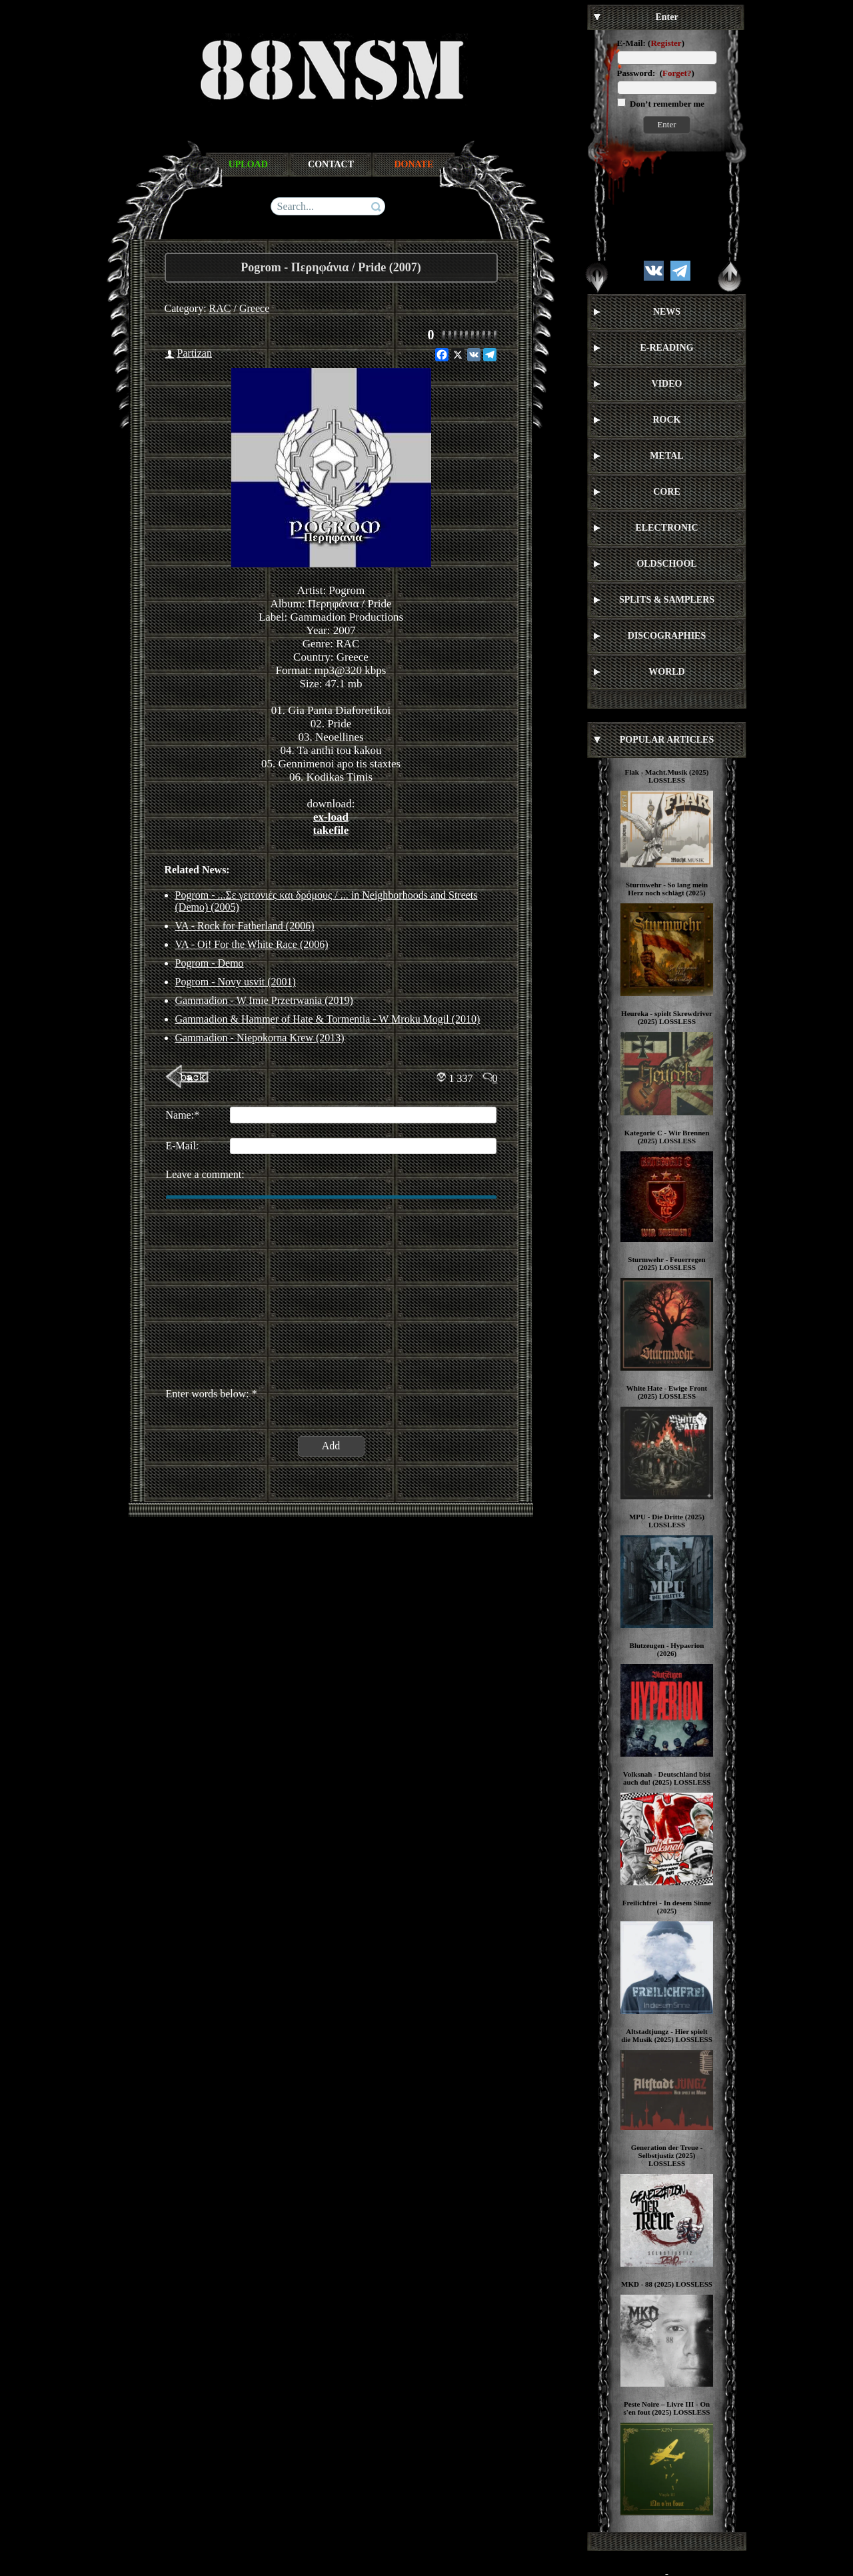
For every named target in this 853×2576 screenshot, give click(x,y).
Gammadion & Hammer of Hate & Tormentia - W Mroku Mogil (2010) (327, 1019)
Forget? (676, 73)
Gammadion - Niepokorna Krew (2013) (260, 1037)
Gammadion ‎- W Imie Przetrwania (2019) (264, 1000)
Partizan (194, 353)
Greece (254, 308)
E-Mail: (631, 43)
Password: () (655, 73)
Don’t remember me (666, 104)
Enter (666, 124)
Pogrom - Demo (209, 963)
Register (665, 43)
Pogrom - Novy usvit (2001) (235, 981)
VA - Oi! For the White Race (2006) (252, 944)
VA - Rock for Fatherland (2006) (245, 925)
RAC (220, 308)
